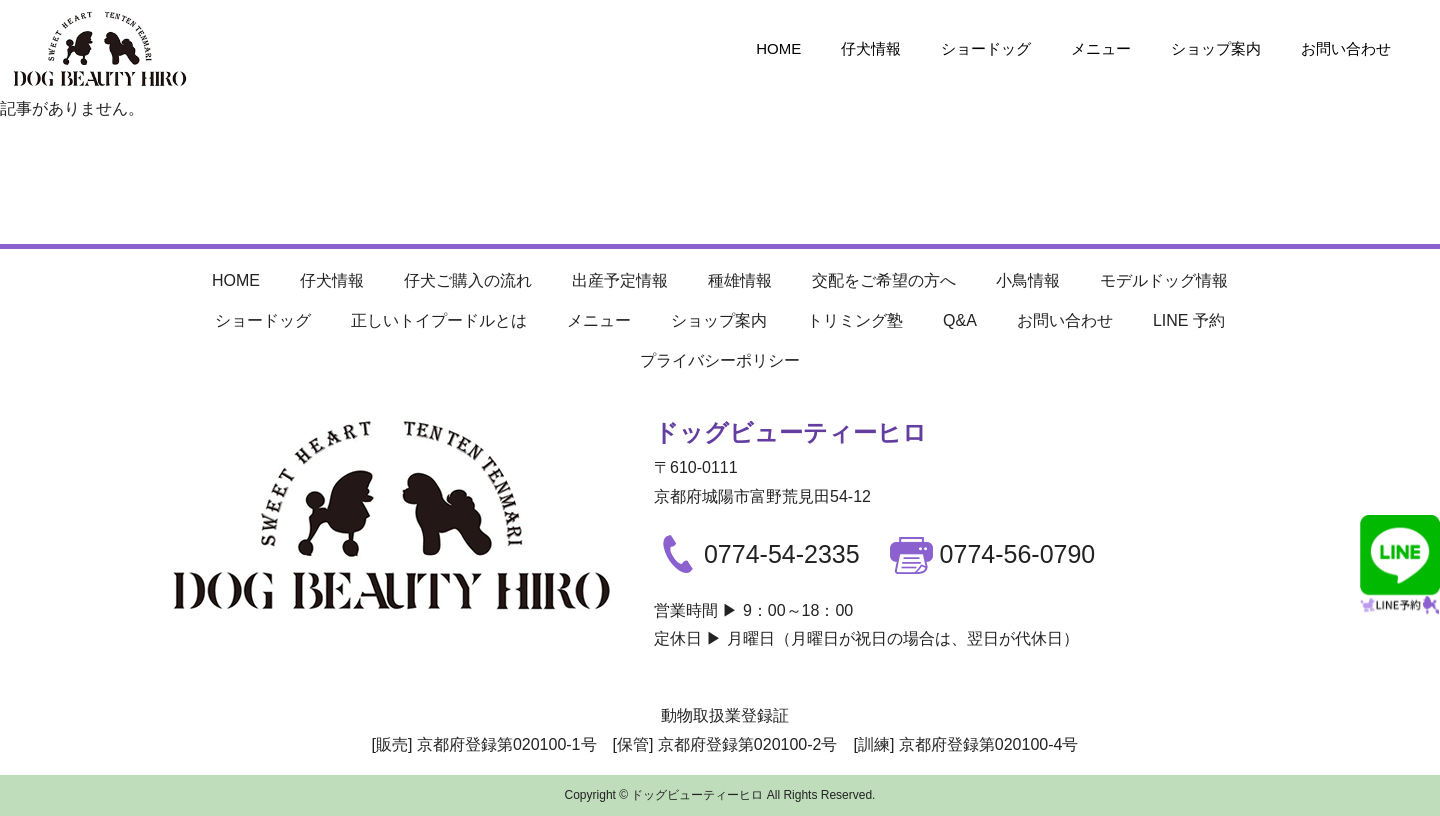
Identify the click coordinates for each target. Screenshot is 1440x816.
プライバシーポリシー (720, 360)
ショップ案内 (1216, 48)
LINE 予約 (1189, 320)
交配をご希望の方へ (884, 280)
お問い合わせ (1346, 48)
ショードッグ (986, 48)
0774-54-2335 (757, 554)
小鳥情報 (1028, 280)
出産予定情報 (620, 280)
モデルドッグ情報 (1164, 280)
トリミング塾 (855, 320)
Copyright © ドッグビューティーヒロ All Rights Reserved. (720, 795)
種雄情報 (740, 280)
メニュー (1101, 48)
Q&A (960, 320)
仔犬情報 (871, 48)
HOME (778, 48)
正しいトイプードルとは (439, 320)
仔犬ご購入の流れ (468, 280)
